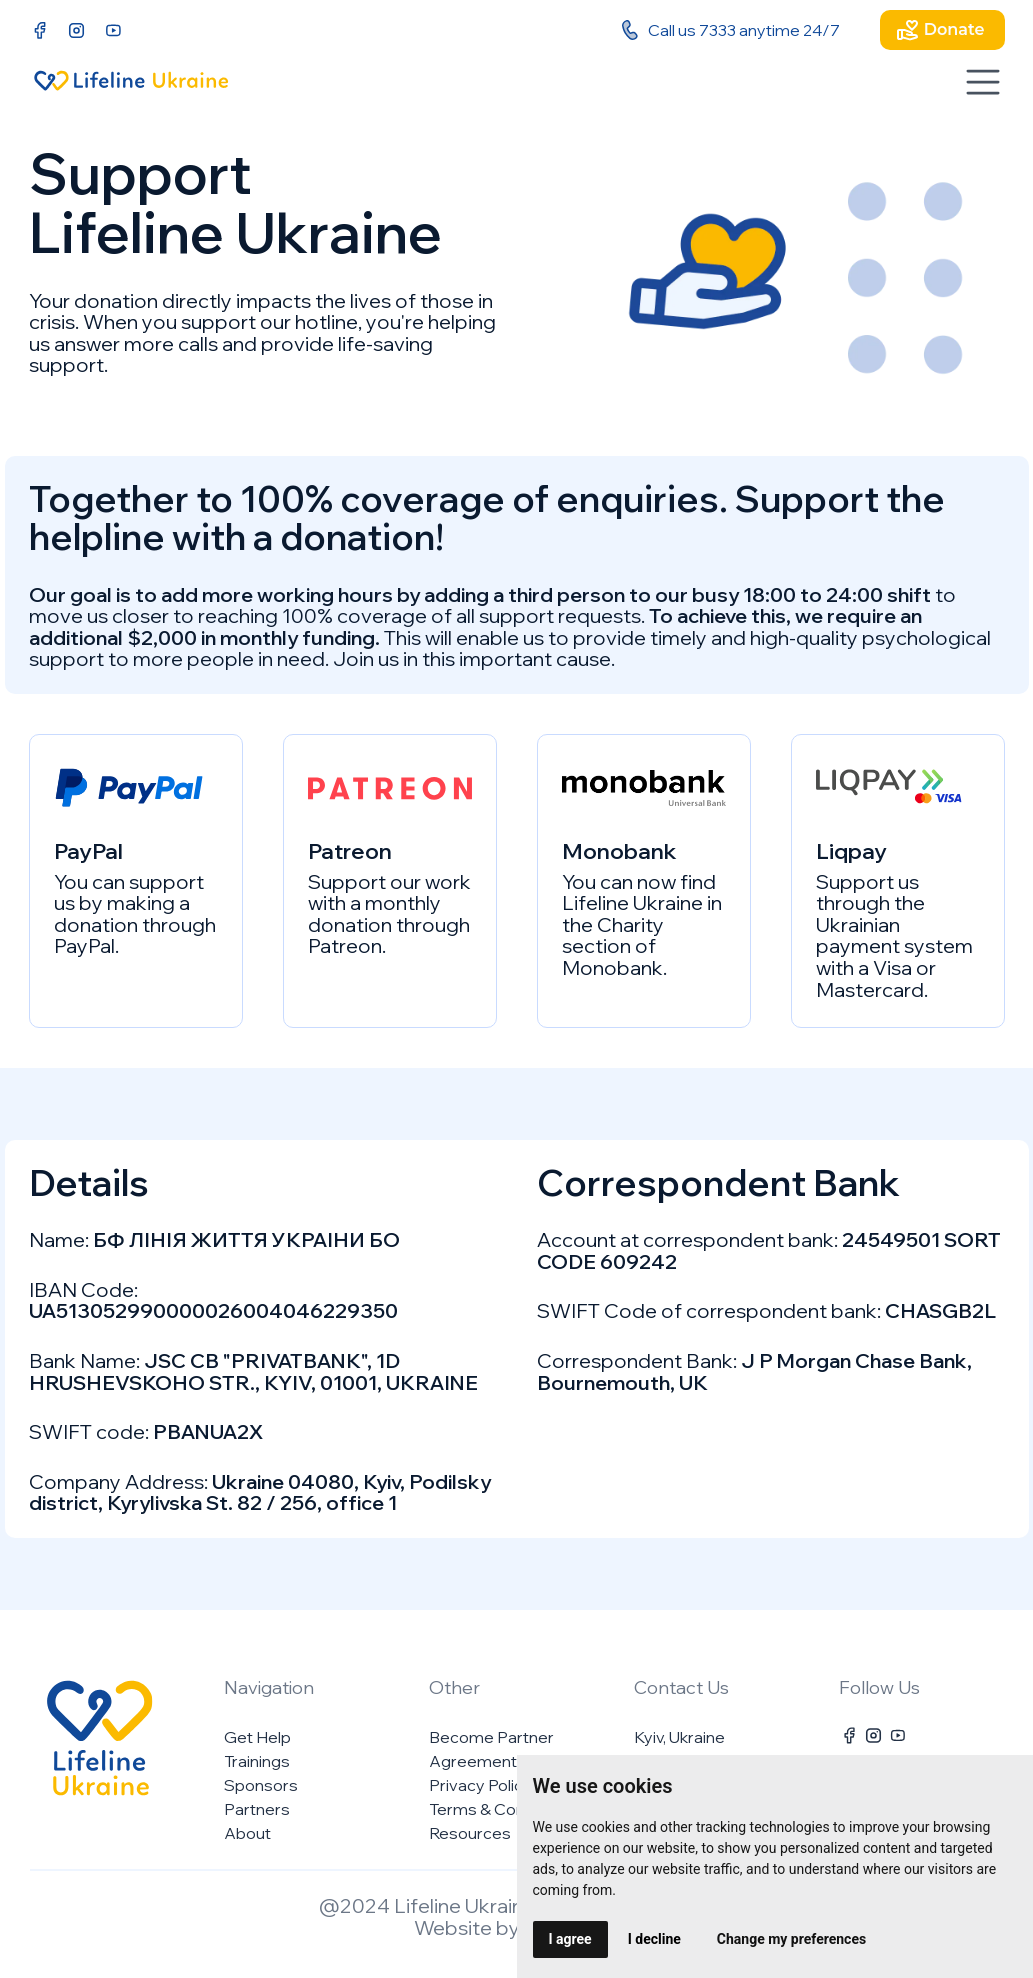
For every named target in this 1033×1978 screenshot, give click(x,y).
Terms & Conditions (502, 1809)
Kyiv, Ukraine (679, 1737)
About (247, 1833)
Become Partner (491, 1737)
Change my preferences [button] (791, 1939)
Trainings (257, 1761)
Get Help (257, 1737)
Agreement (473, 1761)
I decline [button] (654, 1939)
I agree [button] (570, 1939)
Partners (257, 1809)
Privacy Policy (480, 1785)
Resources (470, 1833)
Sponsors (261, 1785)
